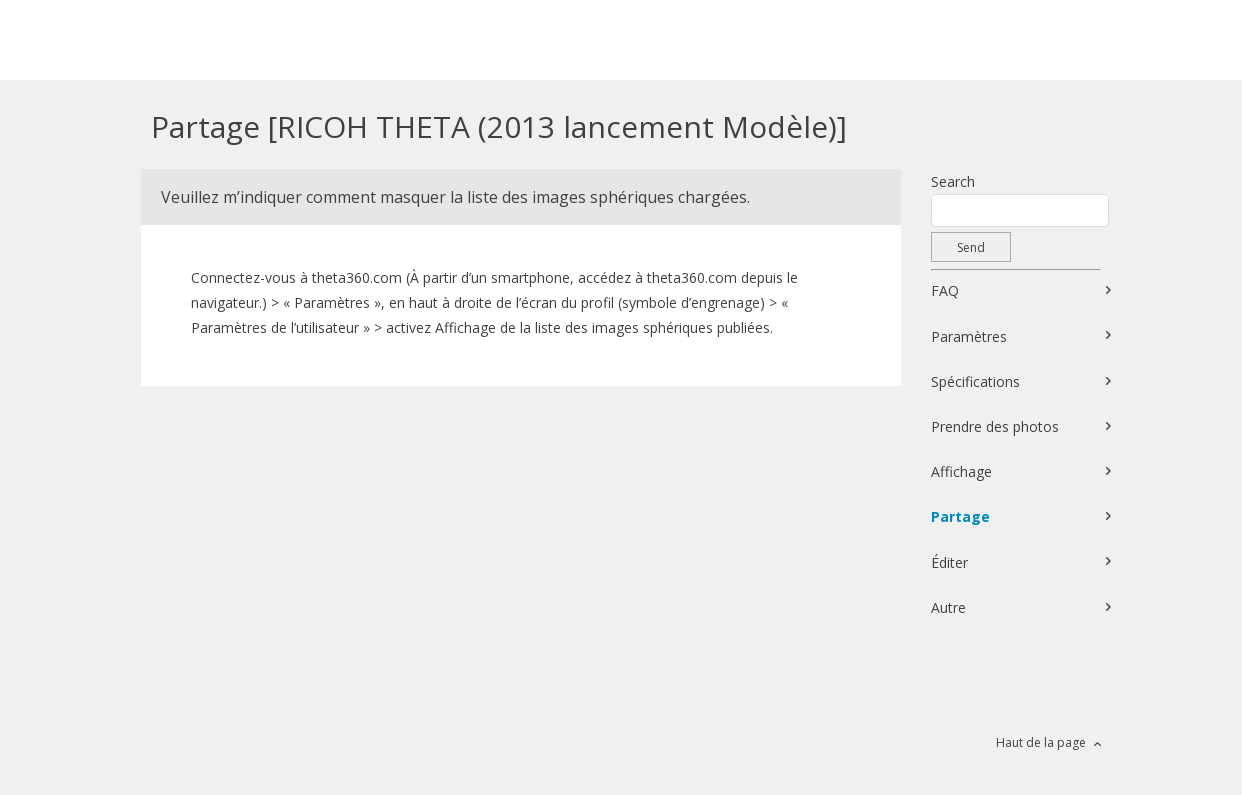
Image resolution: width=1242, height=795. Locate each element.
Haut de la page (1041, 742)
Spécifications (975, 381)
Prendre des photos (995, 426)
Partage (960, 516)
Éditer (949, 562)
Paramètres (969, 336)
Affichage (961, 471)
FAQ (945, 290)
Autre (948, 607)
